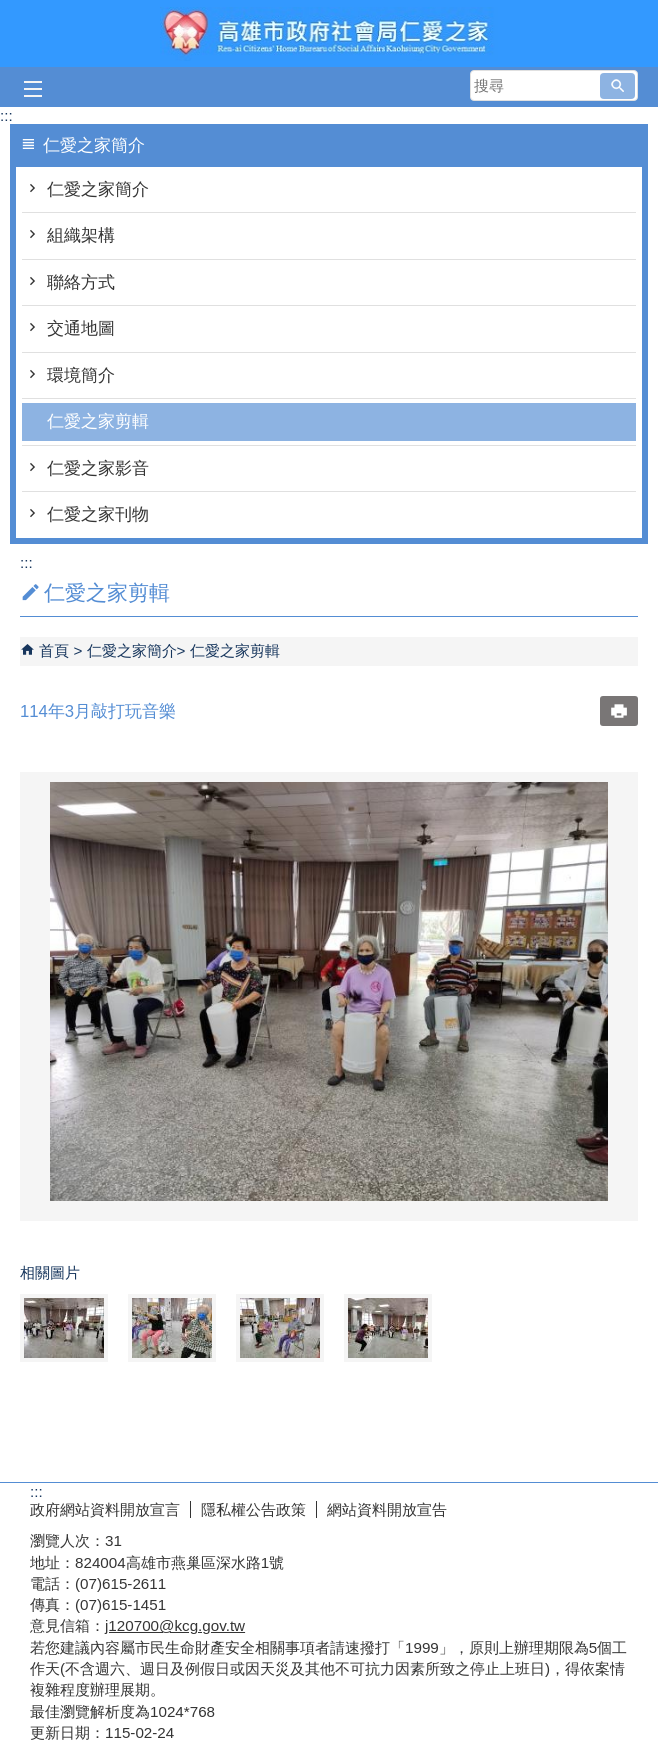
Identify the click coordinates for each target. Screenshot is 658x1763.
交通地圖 (81, 328)
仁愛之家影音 (98, 468)
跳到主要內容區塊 (10, 10)
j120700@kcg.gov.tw (175, 1625)
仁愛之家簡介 (98, 189)
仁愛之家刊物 (98, 514)
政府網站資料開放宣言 (105, 1509)
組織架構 (81, 235)
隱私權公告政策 (253, 1509)
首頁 (54, 650)
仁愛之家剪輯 (98, 421)
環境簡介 (81, 375)
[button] (617, 86)
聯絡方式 (81, 282)
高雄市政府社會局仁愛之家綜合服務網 (329, 33)
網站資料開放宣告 (387, 1509)
